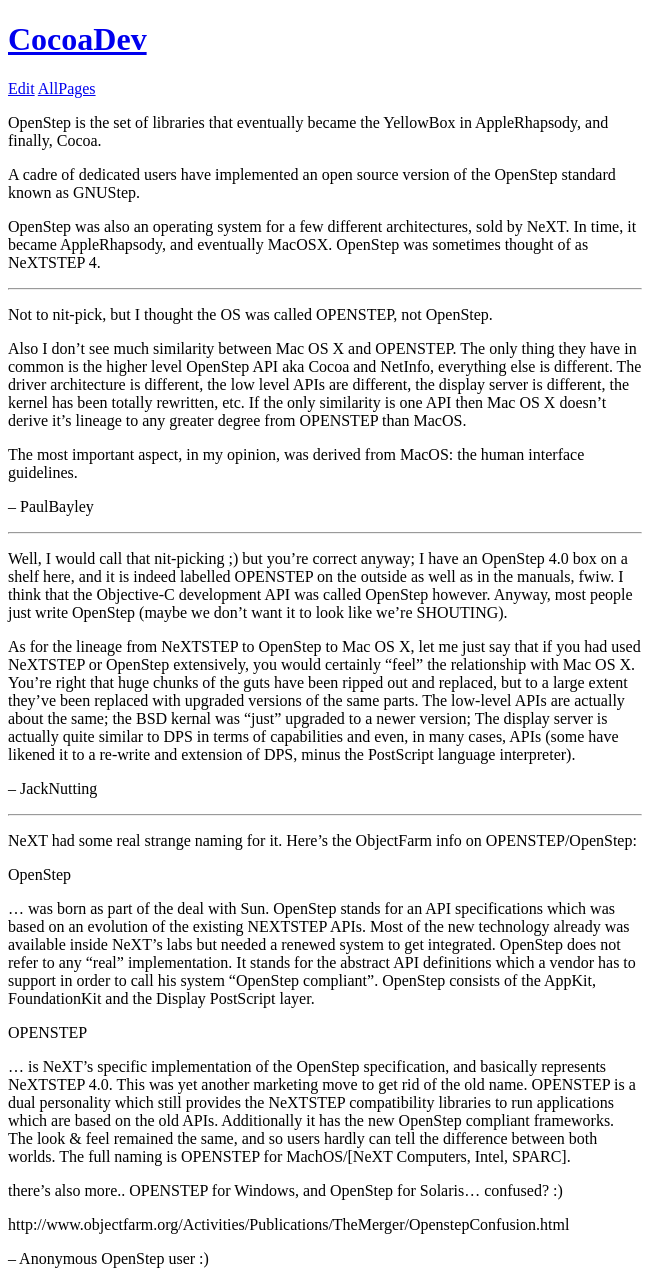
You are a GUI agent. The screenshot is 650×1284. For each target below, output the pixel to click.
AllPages (67, 88)
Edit (21, 88)
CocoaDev (77, 39)
